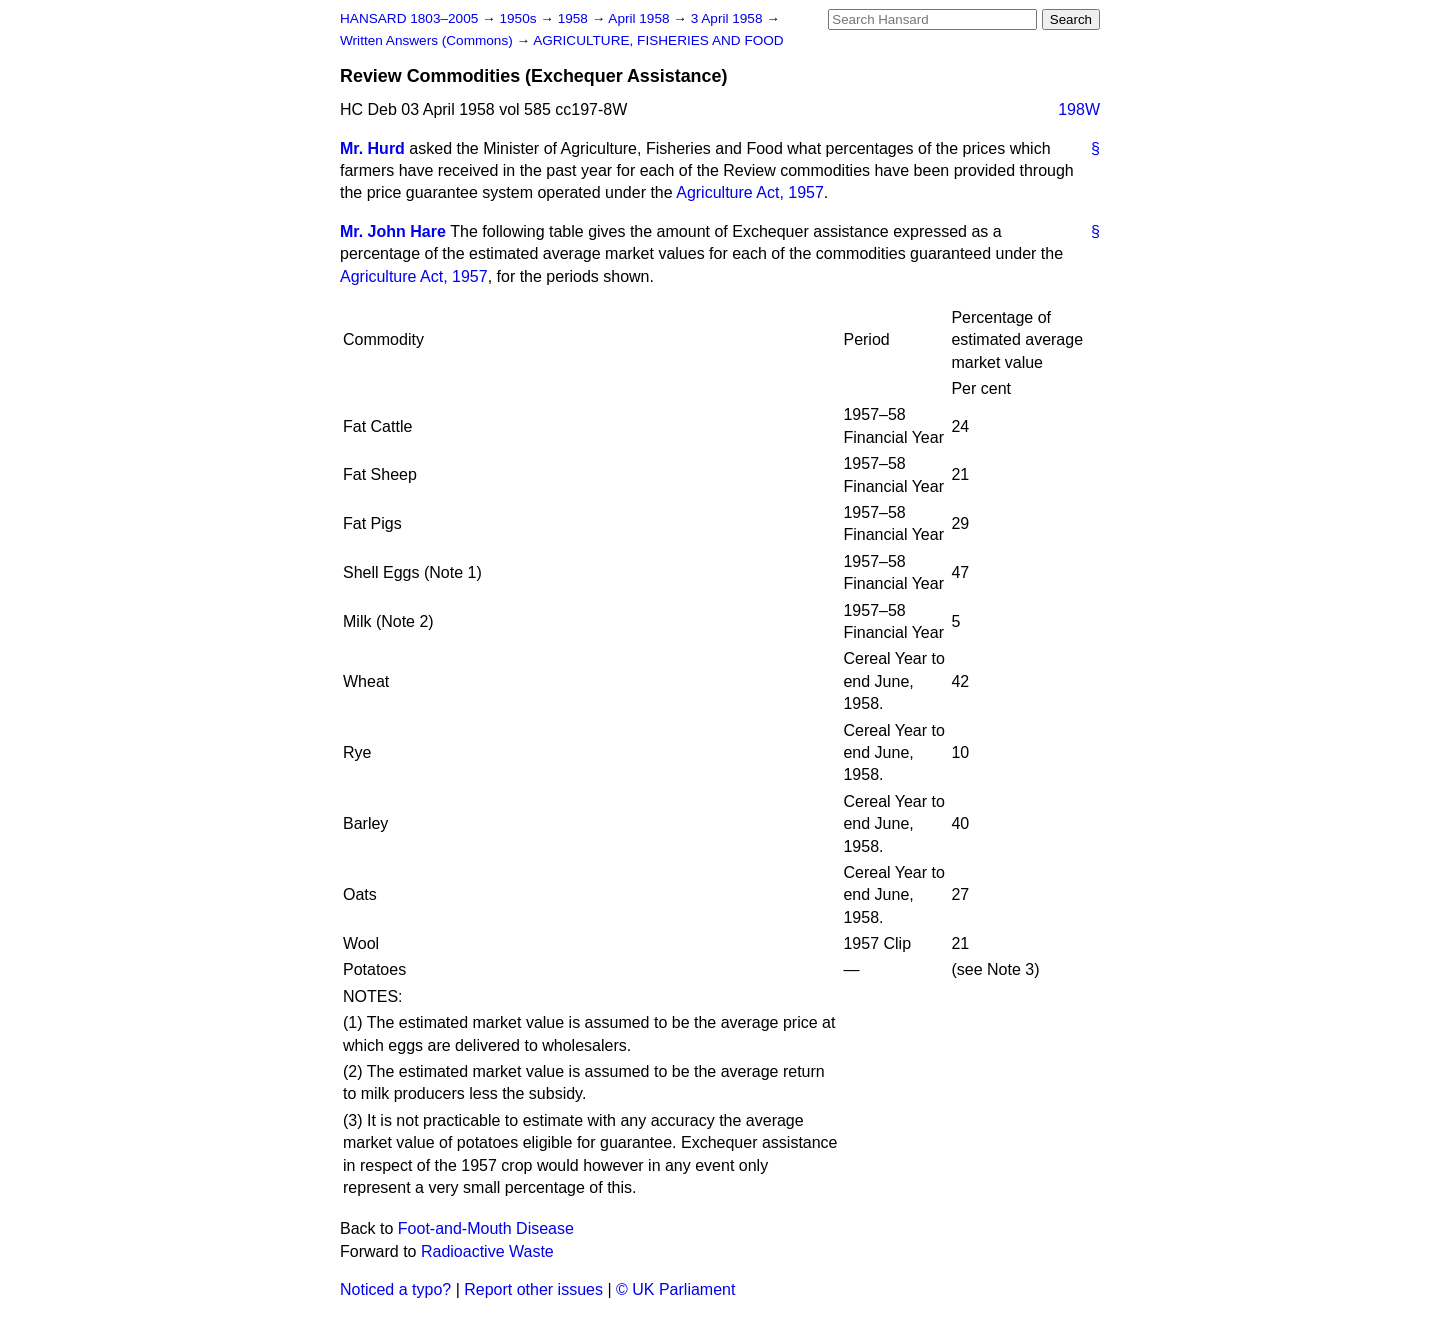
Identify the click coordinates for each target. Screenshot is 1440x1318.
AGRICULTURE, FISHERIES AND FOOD (658, 40)
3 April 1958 (729, 18)
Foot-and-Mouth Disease (486, 1228)
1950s (519, 18)
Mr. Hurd (372, 148)
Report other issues (533, 1289)
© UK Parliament (675, 1289)
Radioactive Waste (487, 1251)
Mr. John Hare (393, 231)
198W (1079, 109)
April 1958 (640, 18)
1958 (575, 18)
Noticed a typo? (395, 1289)
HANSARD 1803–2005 (409, 18)
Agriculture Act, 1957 (750, 192)
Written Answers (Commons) (428, 40)
